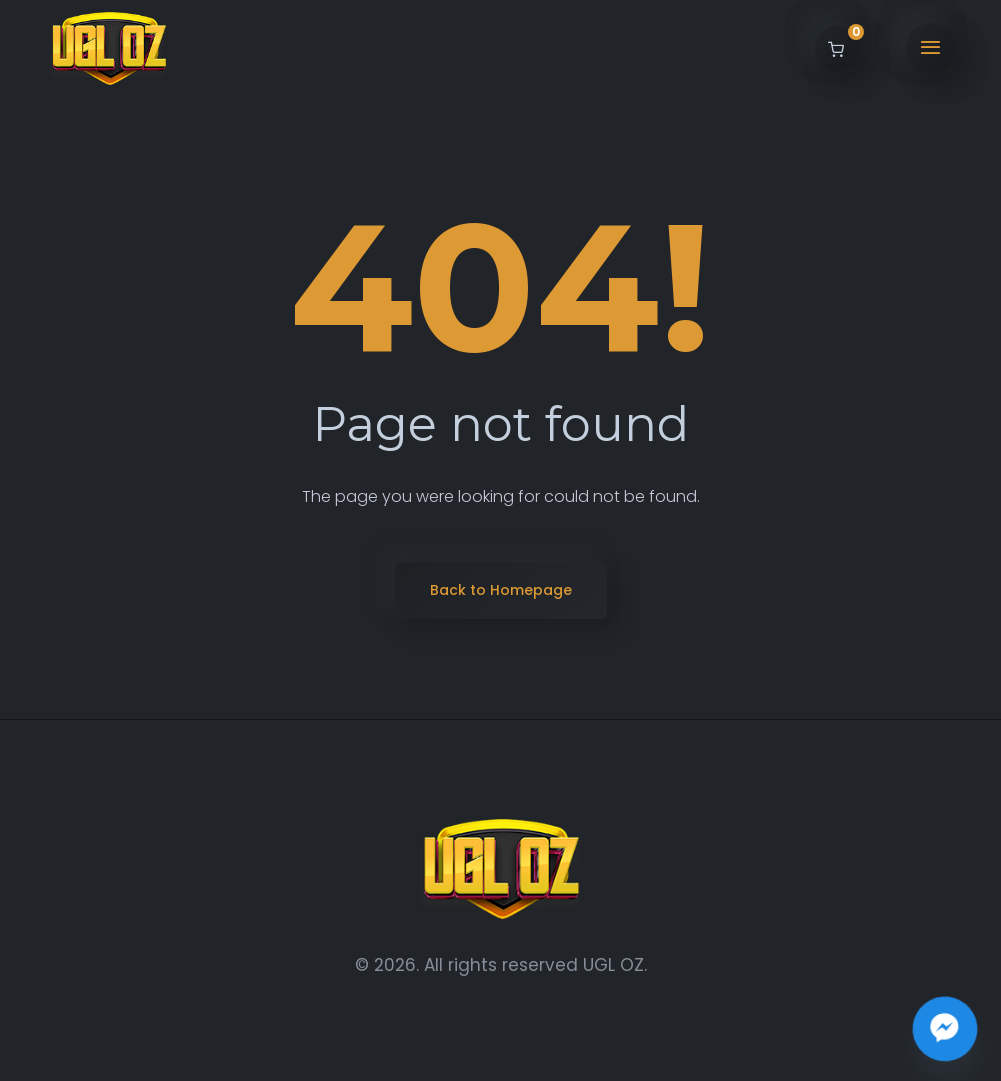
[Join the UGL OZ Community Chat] (945, 1029)
